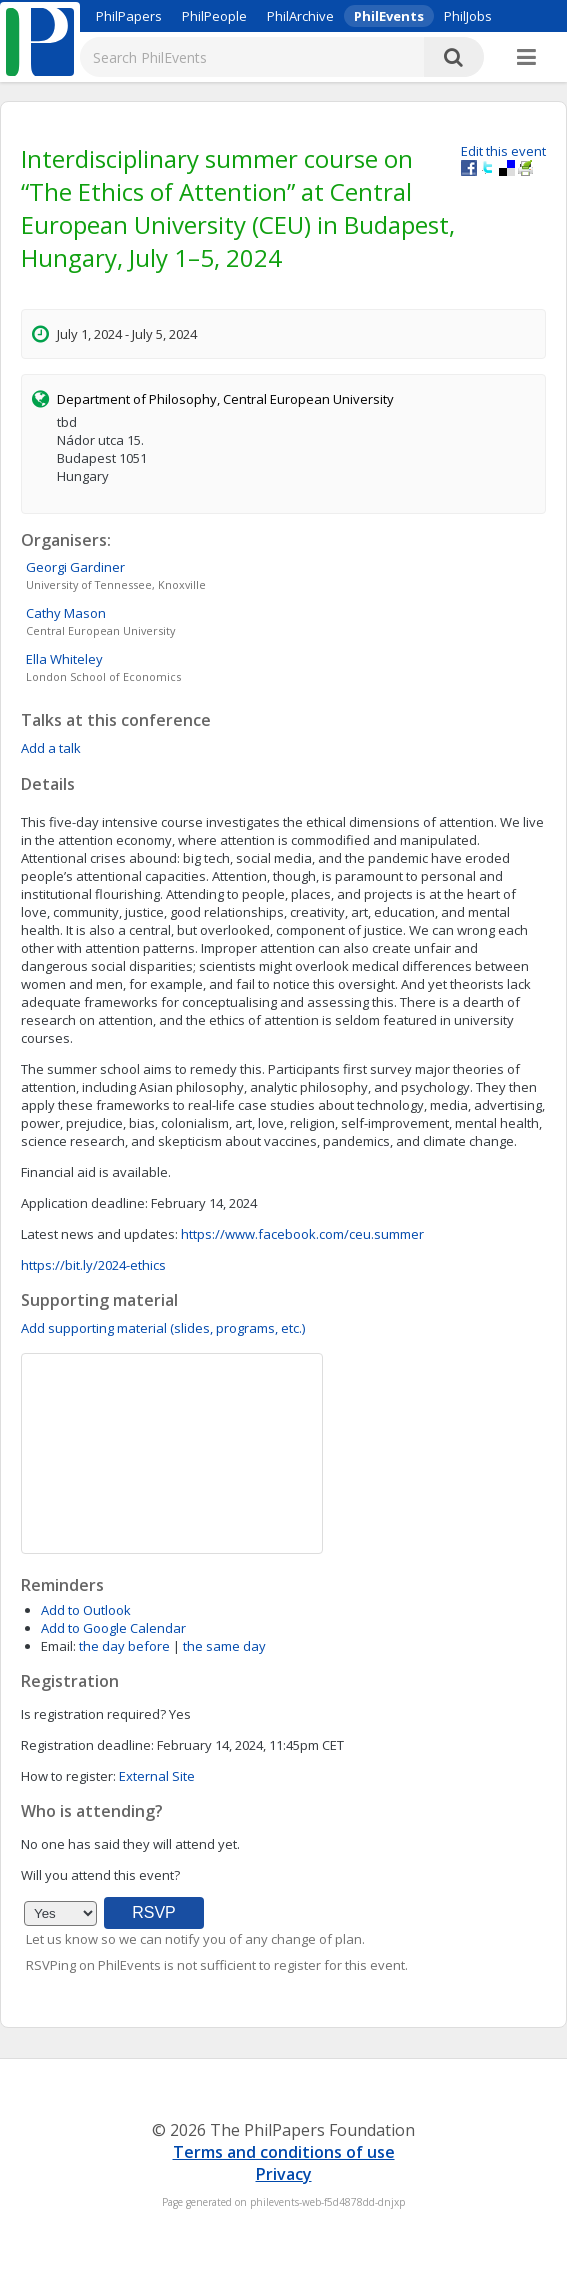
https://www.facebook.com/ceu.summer (302, 1234)
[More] (526, 58)
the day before (124, 1646)
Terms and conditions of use (284, 2152)
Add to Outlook (86, 1610)
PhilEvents (389, 16)
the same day (224, 1646)
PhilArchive (300, 16)
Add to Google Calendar (113, 1628)
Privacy (284, 2174)
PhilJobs (468, 16)
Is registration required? (93, 1714)
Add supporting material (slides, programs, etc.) (163, 1328)
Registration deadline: (87, 1745)
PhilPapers (129, 16)
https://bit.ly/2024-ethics (93, 1265)
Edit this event (503, 151)
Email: (58, 1646)
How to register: (68, 1776)
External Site (157, 1776)
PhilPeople (214, 16)
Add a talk (51, 748)
